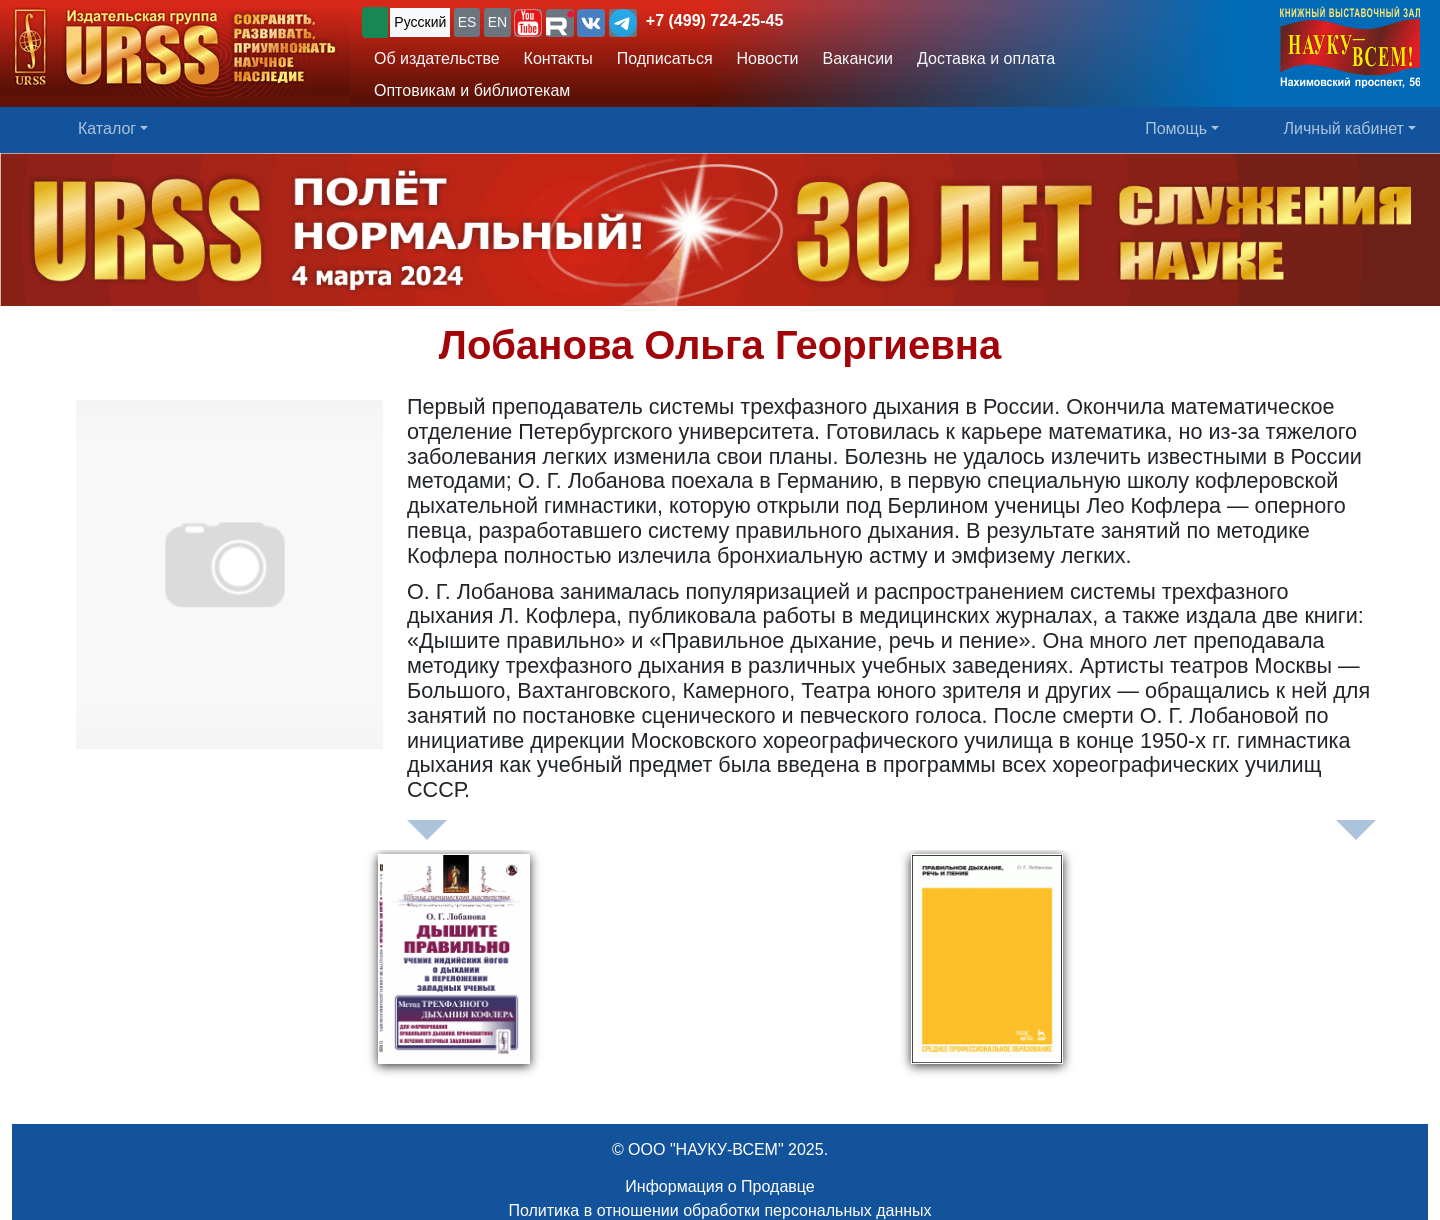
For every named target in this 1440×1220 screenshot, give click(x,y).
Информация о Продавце (719, 1186)
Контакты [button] (558, 58)
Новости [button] (768, 58)
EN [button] (497, 22)
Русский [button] (420, 22)
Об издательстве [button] (437, 58)
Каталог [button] (107, 128)
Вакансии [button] (858, 58)
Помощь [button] (1176, 128)
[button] (528, 23)
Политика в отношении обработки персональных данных (719, 1210)
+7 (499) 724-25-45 (714, 20)
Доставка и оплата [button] (986, 58)
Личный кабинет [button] (1344, 128)
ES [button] (467, 22)
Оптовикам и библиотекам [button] (472, 90)
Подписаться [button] (665, 58)
